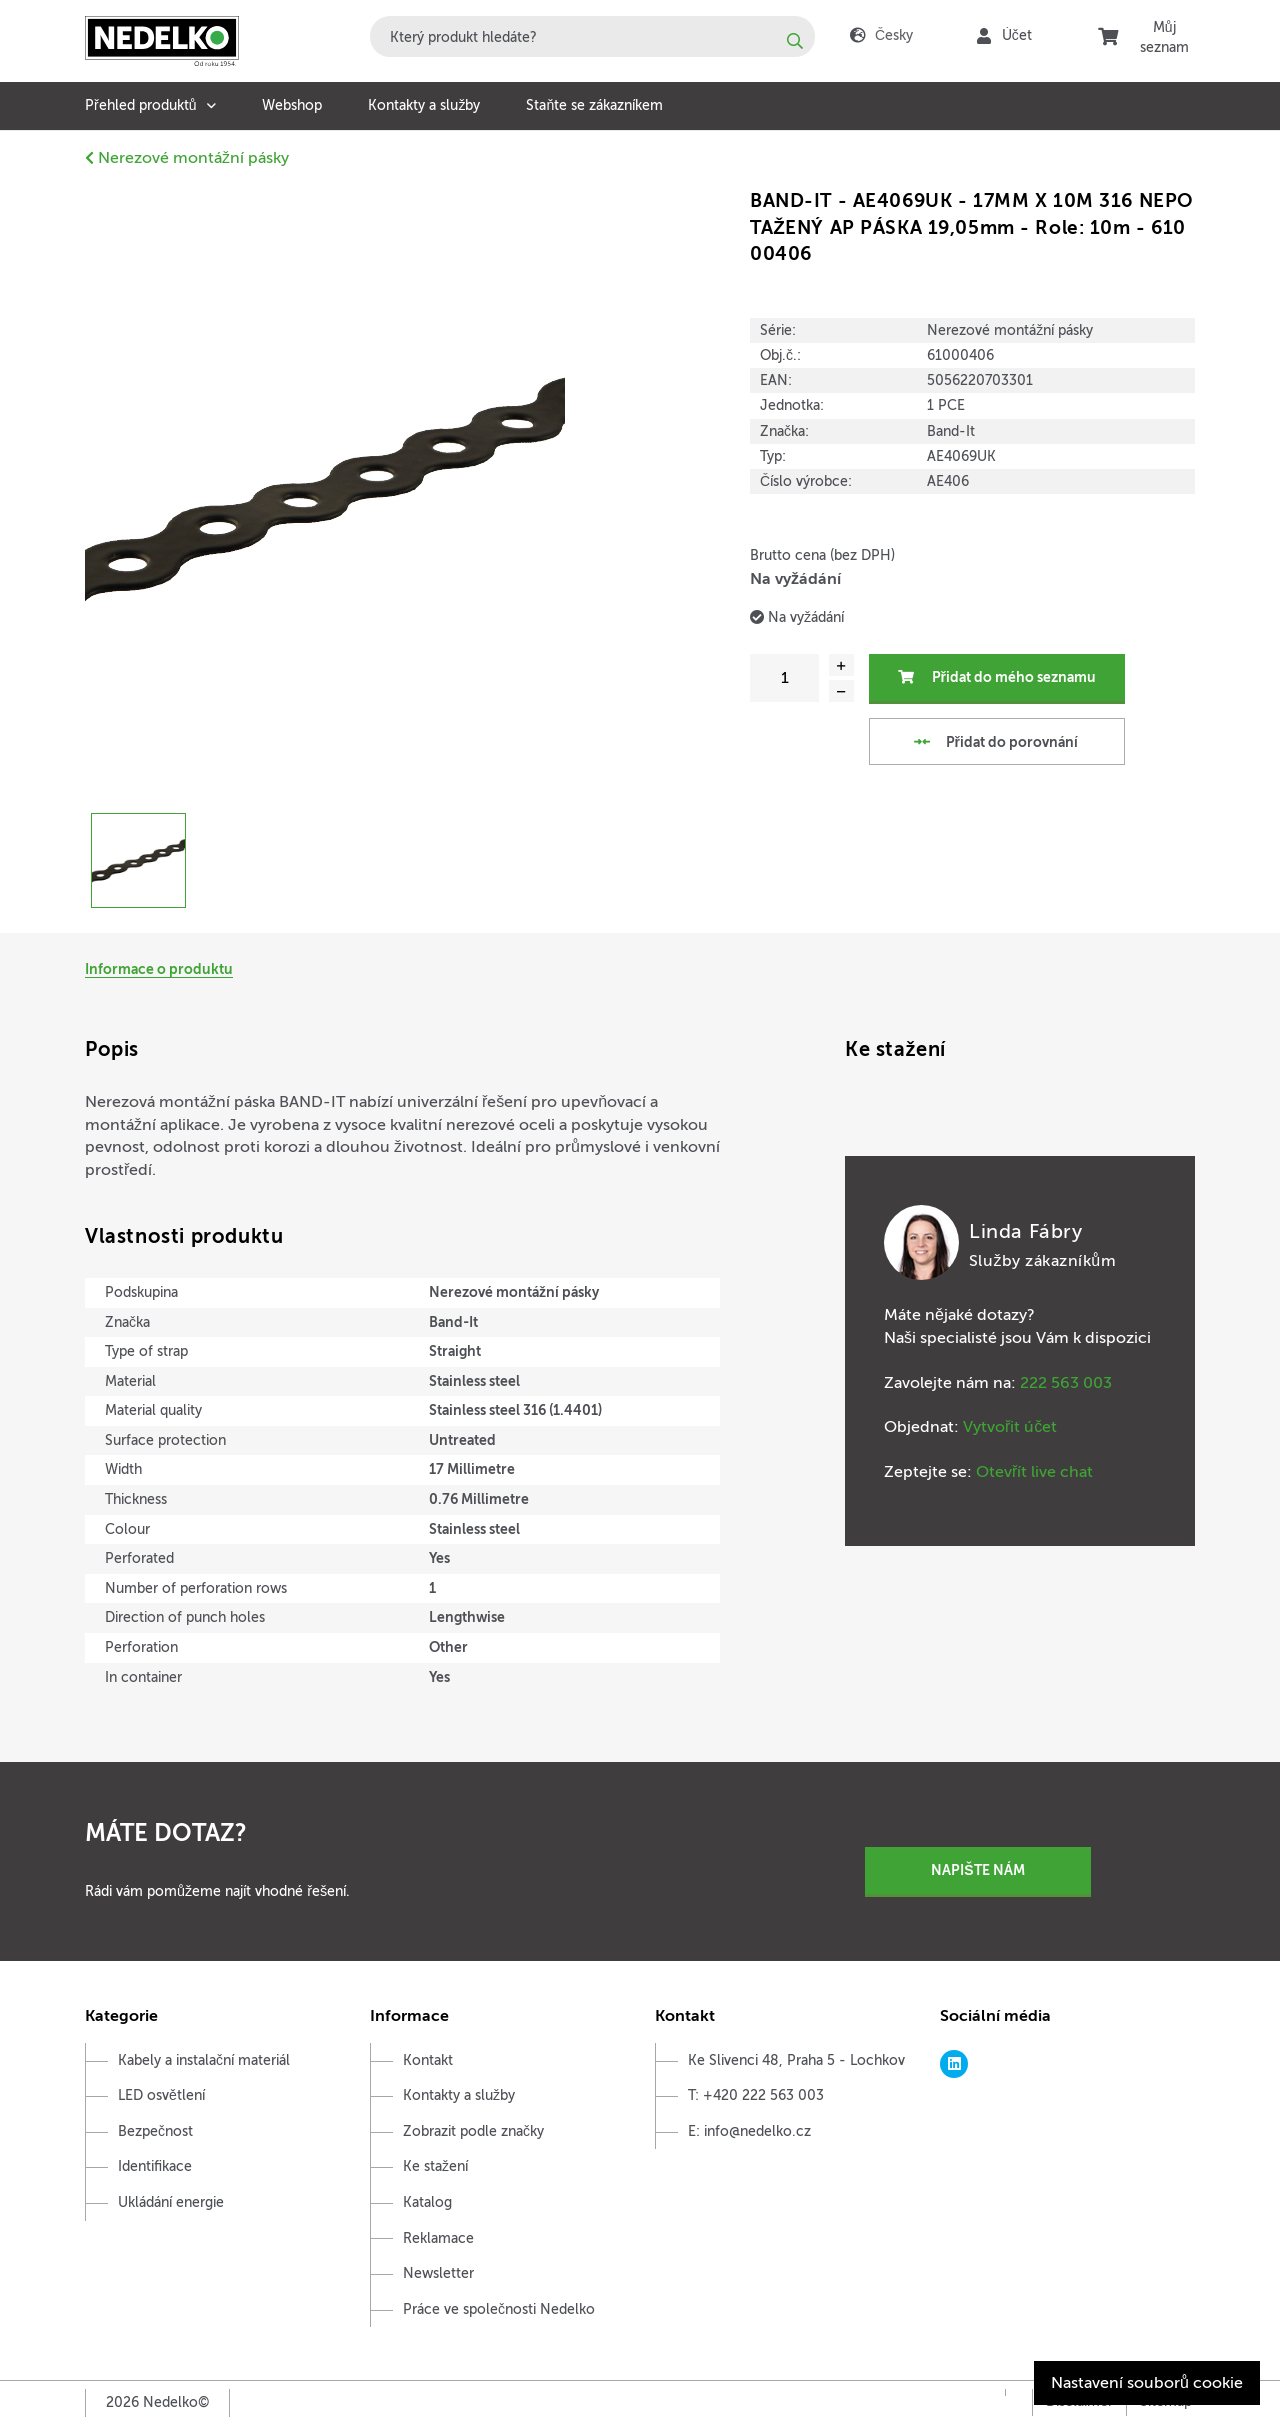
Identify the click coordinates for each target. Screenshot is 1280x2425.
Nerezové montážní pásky (187, 158)
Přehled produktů (140, 105)
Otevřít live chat (1034, 1472)
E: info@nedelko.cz (749, 2131)
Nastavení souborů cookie (1147, 2383)
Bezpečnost (155, 2131)
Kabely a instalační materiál (204, 2060)
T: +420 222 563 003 (756, 2095)
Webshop (292, 105)
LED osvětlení (161, 2095)
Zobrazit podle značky (473, 2131)
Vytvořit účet (1010, 1427)
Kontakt (428, 2060)
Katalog (427, 2202)
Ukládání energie (171, 2202)
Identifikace (155, 2166)
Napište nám (977, 1870)
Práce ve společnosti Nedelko (499, 2309)
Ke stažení (435, 2166)
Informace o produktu (159, 969)
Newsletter (438, 2273)
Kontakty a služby (424, 105)
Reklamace (438, 2238)
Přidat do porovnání (995, 741)
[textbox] (592, 36)
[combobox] (592, 36)
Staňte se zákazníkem (594, 105)
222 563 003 (1066, 1383)
